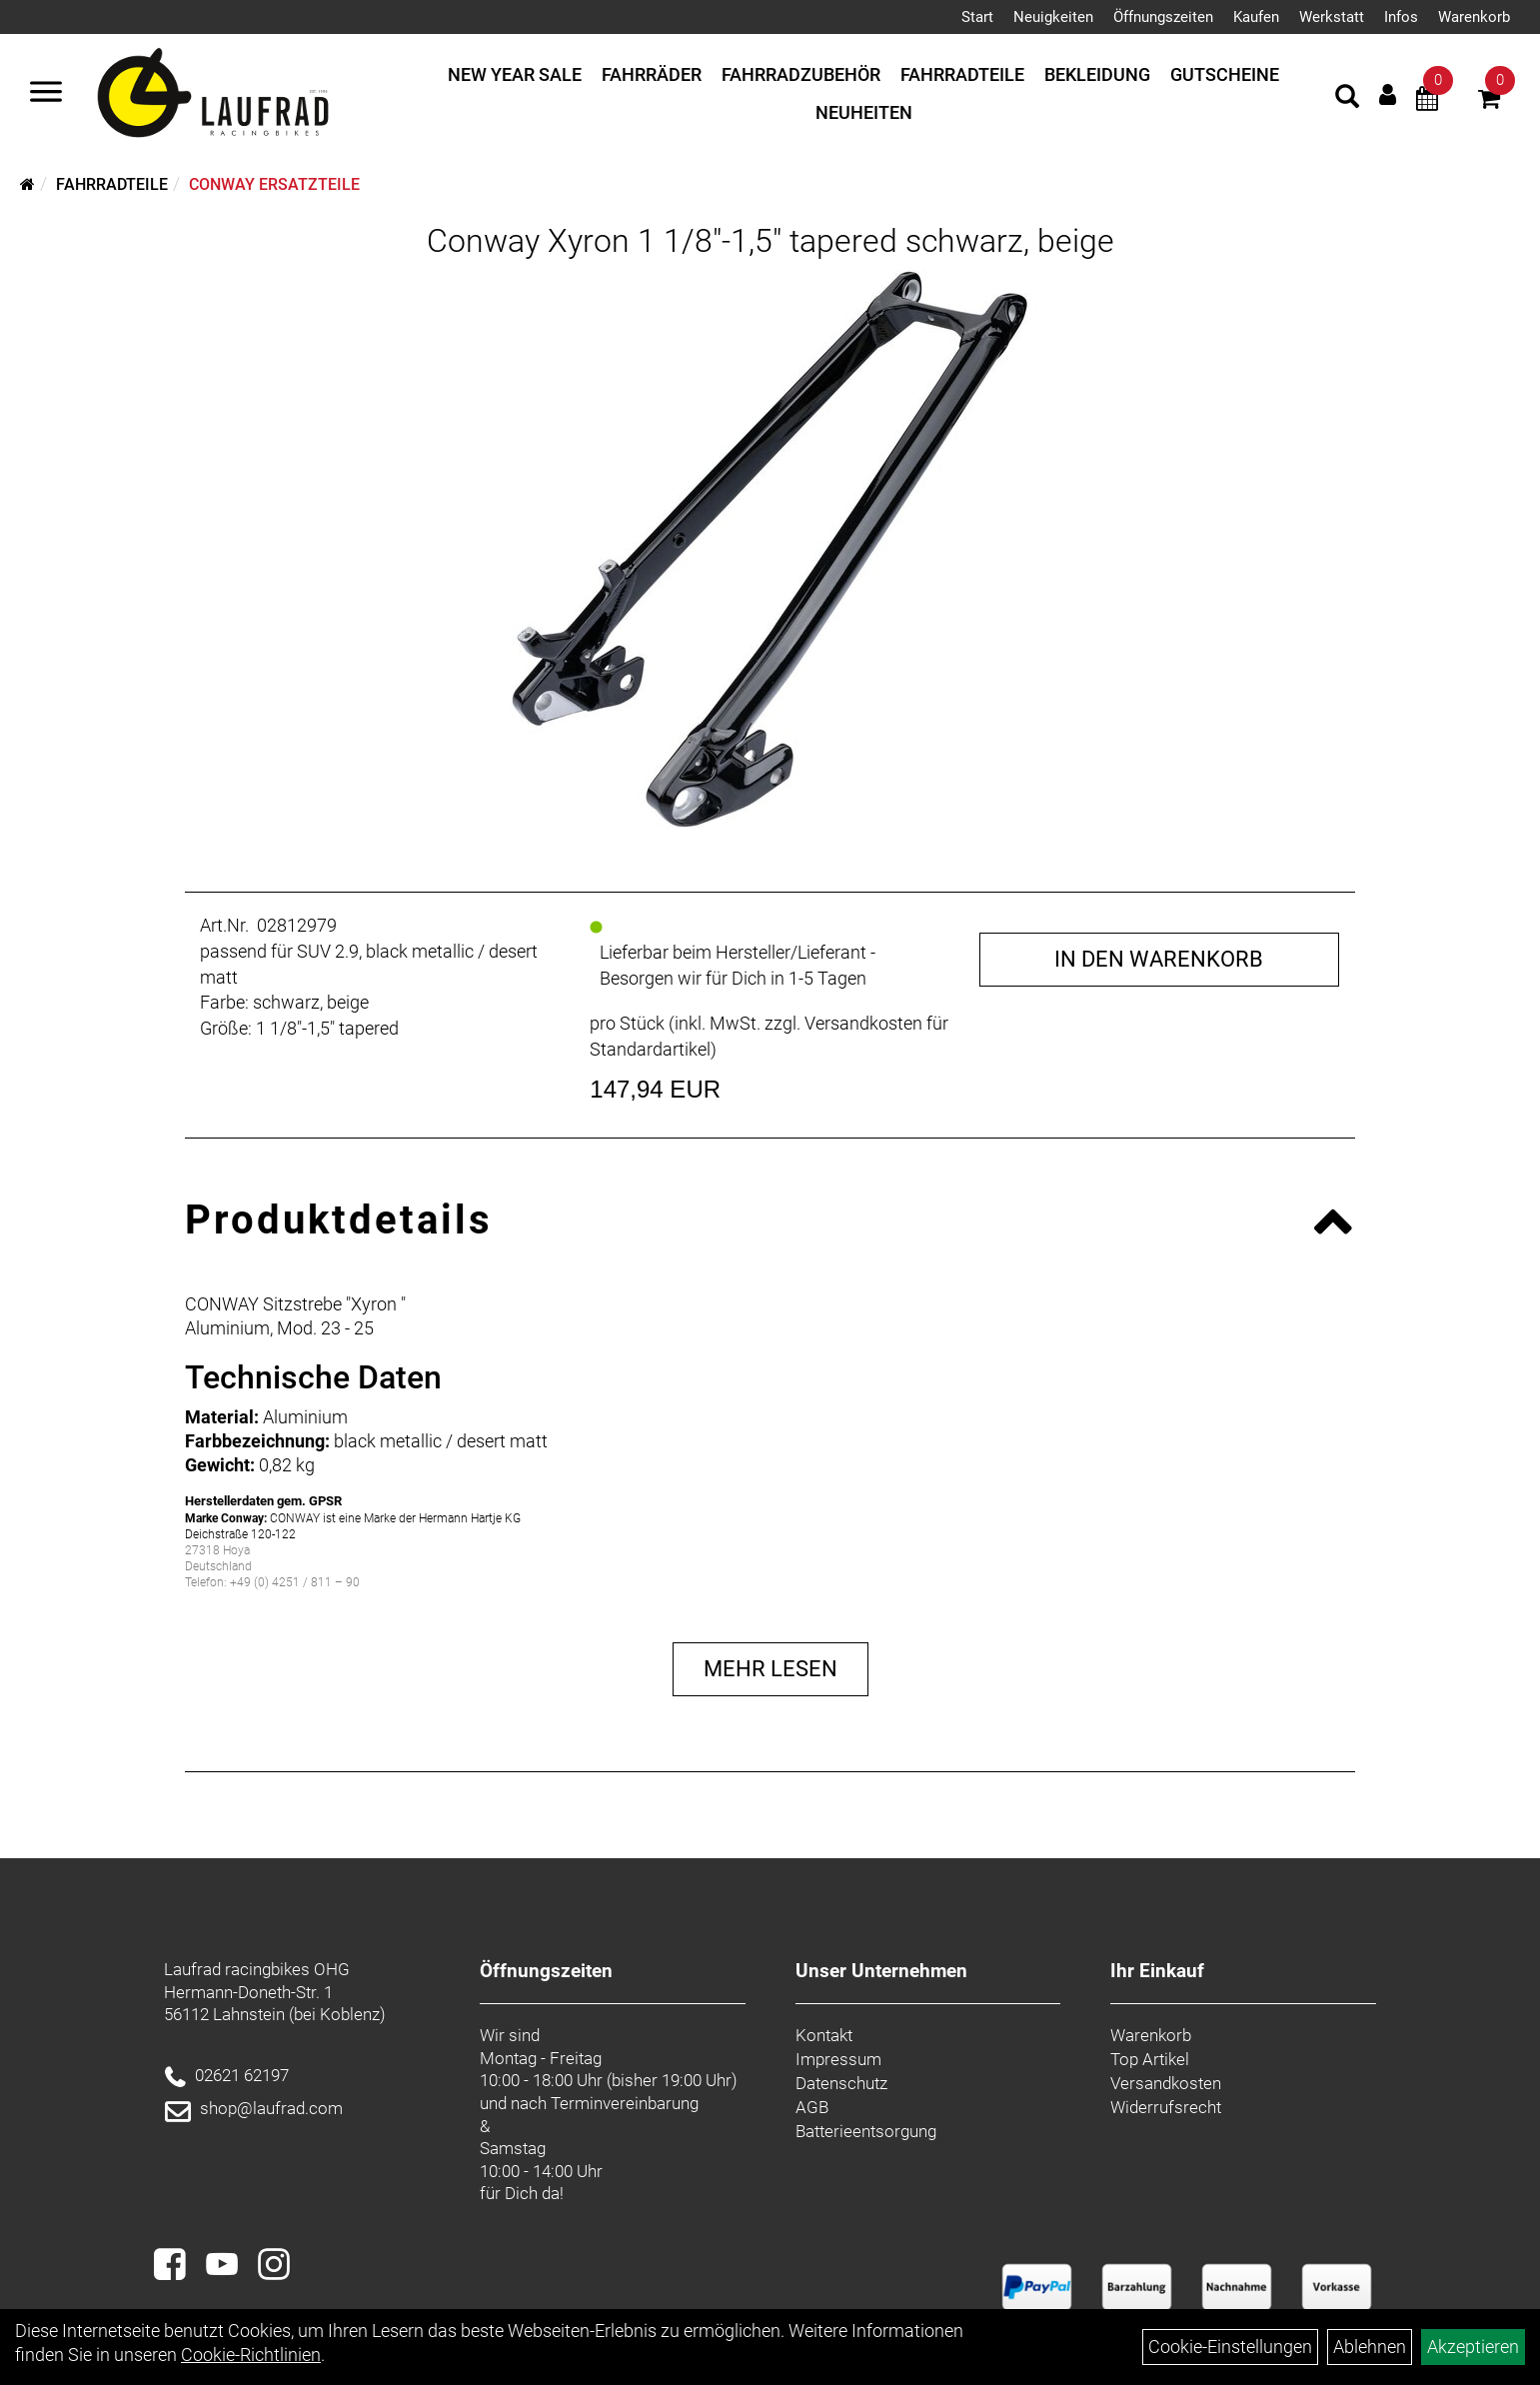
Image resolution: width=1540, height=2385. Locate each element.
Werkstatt (1331, 17)
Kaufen (1256, 17)
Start (977, 17)
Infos (1401, 17)
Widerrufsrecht (1165, 2107)
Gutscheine (1224, 74)
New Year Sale (515, 74)
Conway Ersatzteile (274, 184)
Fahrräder (652, 74)
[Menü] (46, 94)
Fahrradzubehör (801, 74)
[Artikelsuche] (1347, 99)
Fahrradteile (962, 74)
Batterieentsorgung (865, 2131)
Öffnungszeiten (1163, 17)
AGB (811, 2107)
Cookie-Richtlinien (251, 2354)
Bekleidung (1097, 74)
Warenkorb (1474, 17)
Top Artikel (1149, 2059)
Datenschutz (841, 2083)
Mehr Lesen (770, 1668)
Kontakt (823, 2035)
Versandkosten (1165, 2083)
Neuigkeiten (1053, 17)
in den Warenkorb (1158, 959)
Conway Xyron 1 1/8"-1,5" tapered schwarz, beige (770, 241)
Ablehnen (1369, 2346)
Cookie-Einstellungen (1230, 2346)
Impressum (838, 2059)
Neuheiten (863, 112)
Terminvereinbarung (625, 2103)
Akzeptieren (1473, 2346)
